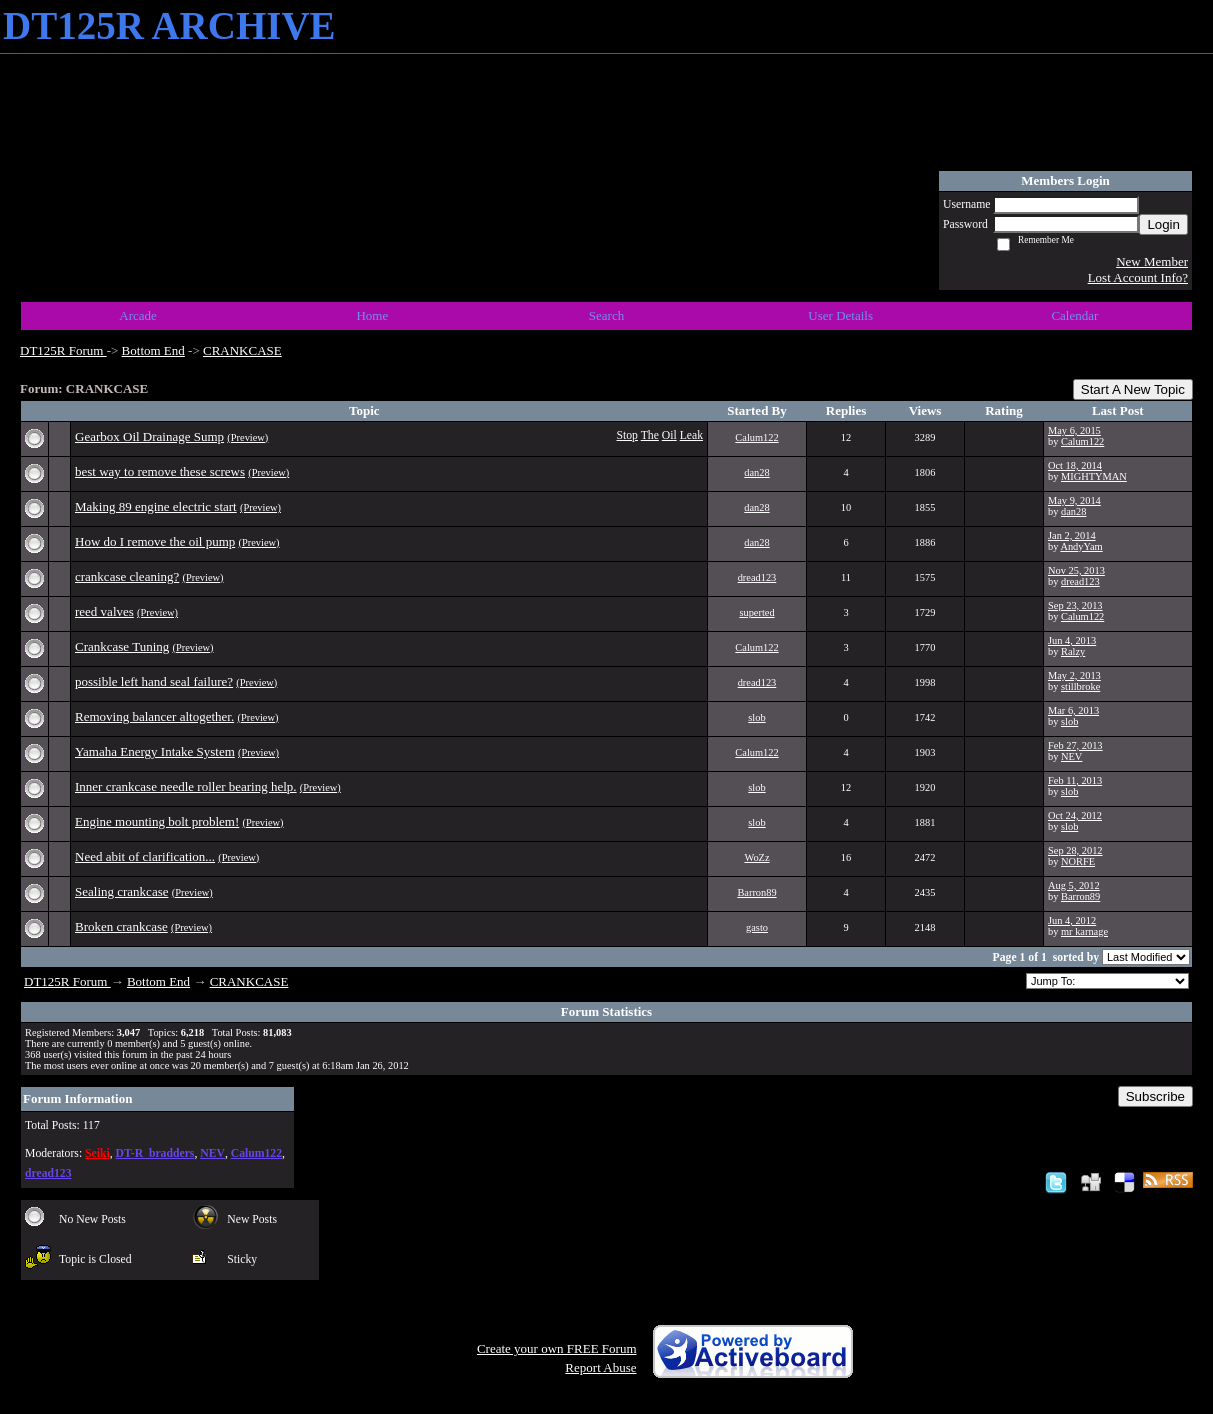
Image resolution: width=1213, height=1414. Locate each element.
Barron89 (756, 892)
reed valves (104, 611)
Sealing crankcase (121, 891)
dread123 (757, 577)
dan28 (756, 472)
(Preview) (247, 437)
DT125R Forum (63, 350)
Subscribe (1155, 1096)
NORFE (1078, 861)
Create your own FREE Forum (557, 1348)
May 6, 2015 (1074, 430)
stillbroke (1080, 686)
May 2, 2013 (1074, 675)
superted (756, 612)
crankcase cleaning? (127, 576)
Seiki (97, 1153)
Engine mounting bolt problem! (157, 821)
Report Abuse (600, 1367)
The (650, 435)
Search (606, 315)
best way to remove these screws (160, 471)
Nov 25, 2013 (1076, 570)
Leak (691, 435)
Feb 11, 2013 (1075, 780)
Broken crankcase (121, 926)
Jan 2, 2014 (1072, 535)
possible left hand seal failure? (154, 681)
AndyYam (1081, 546)
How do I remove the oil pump (155, 541)
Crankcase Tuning (122, 646)
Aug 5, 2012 (1074, 885)
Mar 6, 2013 (1073, 710)
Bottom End (153, 350)
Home (372, 315)
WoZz (756, 857)
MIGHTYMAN (1094, 476)
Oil (669, 435)
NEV (1071, 756)
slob (756, 717)
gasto (757, 927)
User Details (840, 315)
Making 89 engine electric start (156, 506)
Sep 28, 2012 (1075, 850)
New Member (1152, 261)
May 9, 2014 (1074, 500)
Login (1163, 224)
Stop (627, 435)
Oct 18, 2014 (1075, 465)
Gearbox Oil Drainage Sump (149, 436)
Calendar (1074, 315)
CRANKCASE (242, 350)
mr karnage (1084, 931)
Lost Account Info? (1138, 277)
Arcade (138, 315)
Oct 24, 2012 (1075, 815)
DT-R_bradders (155, 1153)
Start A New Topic (1133, 389)
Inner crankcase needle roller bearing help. (186, 786)
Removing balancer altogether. (154, 716)
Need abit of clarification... (145, 856)
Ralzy (1073, 651)
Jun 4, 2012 (1072, 920)
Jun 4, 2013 (1072, 640)
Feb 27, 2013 (1075, 745)
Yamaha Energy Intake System (155, 751)
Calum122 (756, 437)
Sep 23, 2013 (1075, 605)
